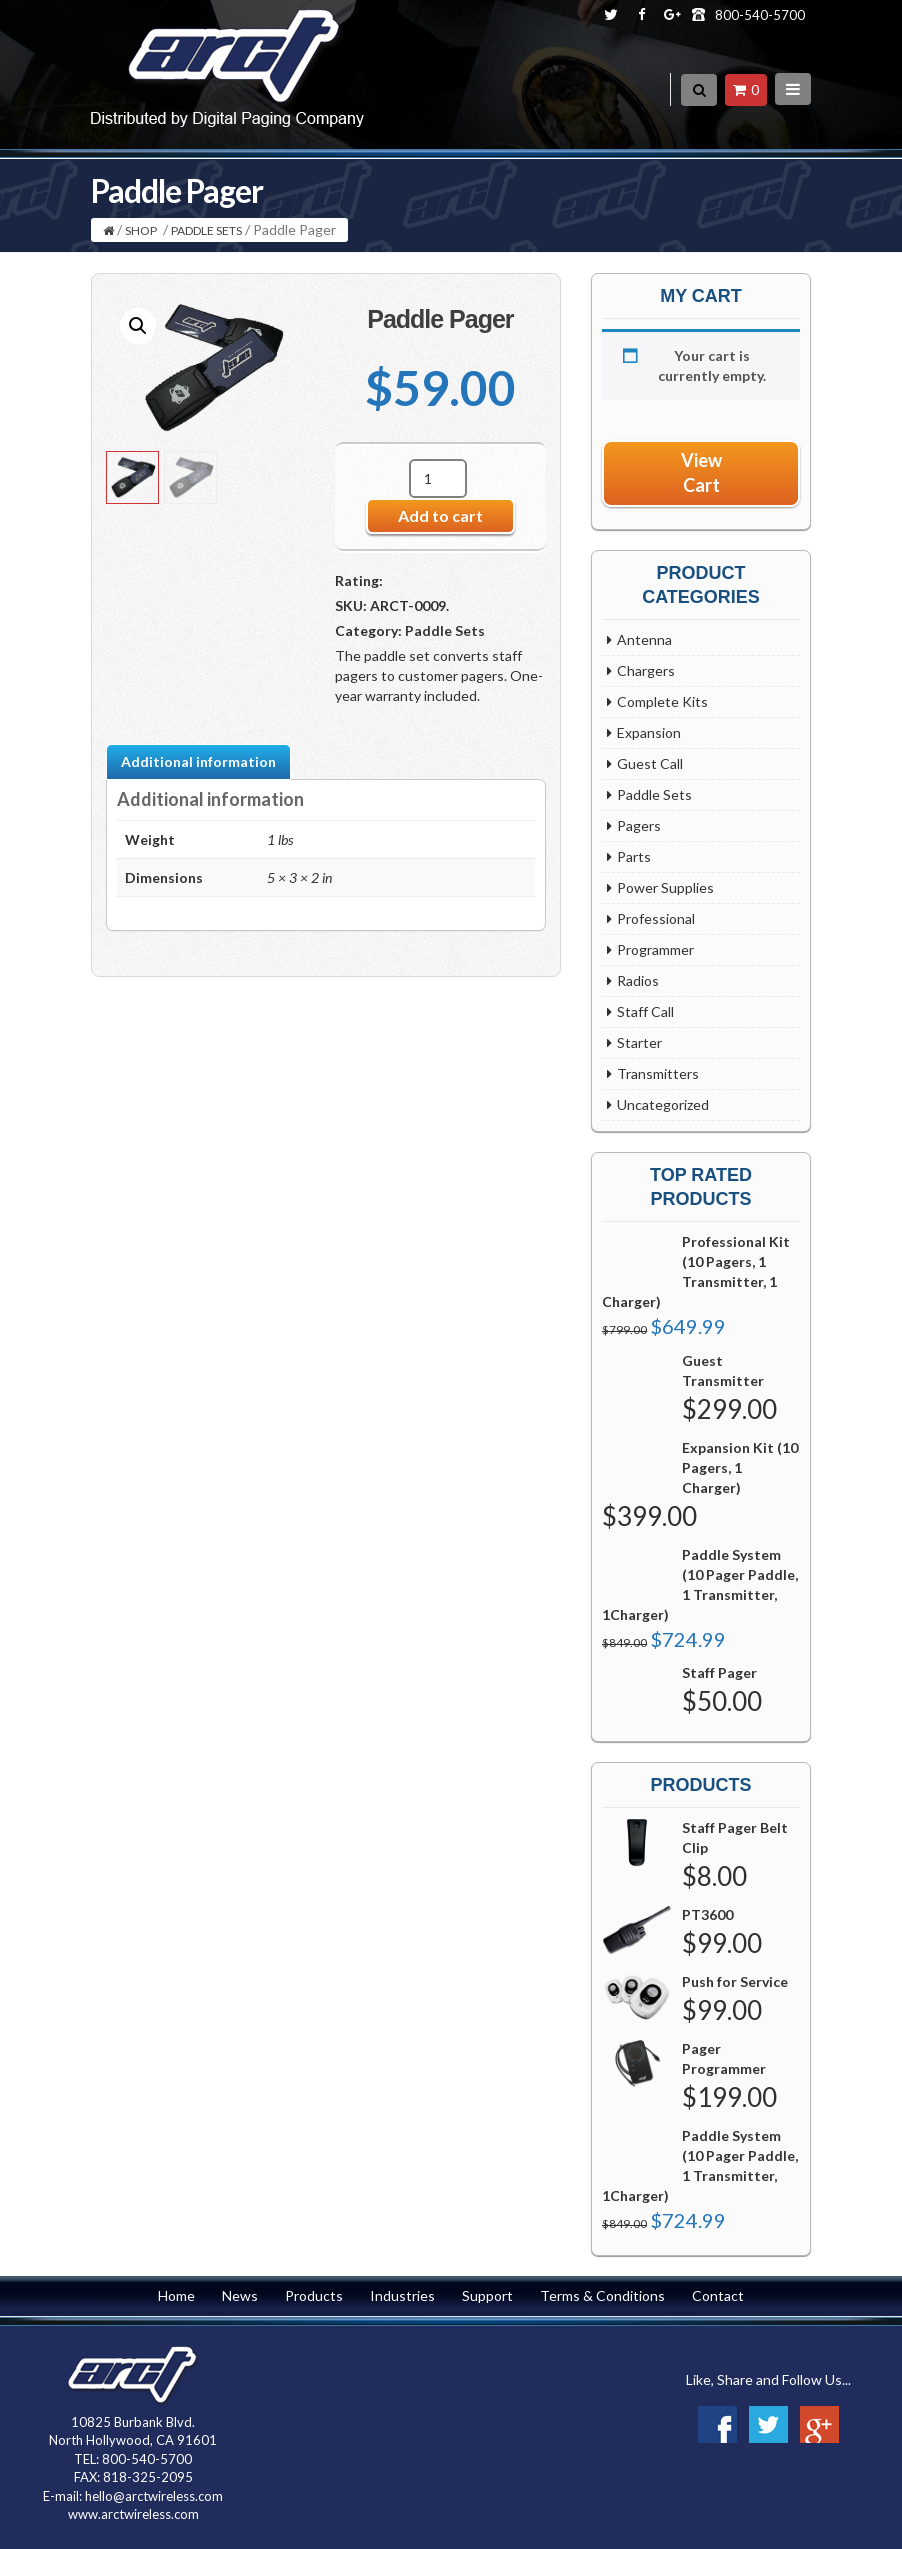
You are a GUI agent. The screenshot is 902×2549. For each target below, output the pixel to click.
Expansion (649, 732)
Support (487, 2295)
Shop (141, 230)
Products (314, 2295)
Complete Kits (662, 701)
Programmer (655, 949)
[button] (138, 326)
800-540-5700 (760, 15)
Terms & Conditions (602, 2295)
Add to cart (440, 515)
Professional (656, 918)
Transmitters (658, 1073)
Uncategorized (663, 1104)
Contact (718, 2295)
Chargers (646, 670)
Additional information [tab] (198, 761)
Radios (638, 980)
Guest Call (650, 763)
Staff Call (645, 1011)
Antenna (644, 639)
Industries (402, 2295)
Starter (639, 1042)
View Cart (701, 473)
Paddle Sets (206, 230)
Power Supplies (665, 887)
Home (176, 2295)
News (240, 2295)
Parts (634, 856)
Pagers (639, 825)
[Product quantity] (438, 478)
